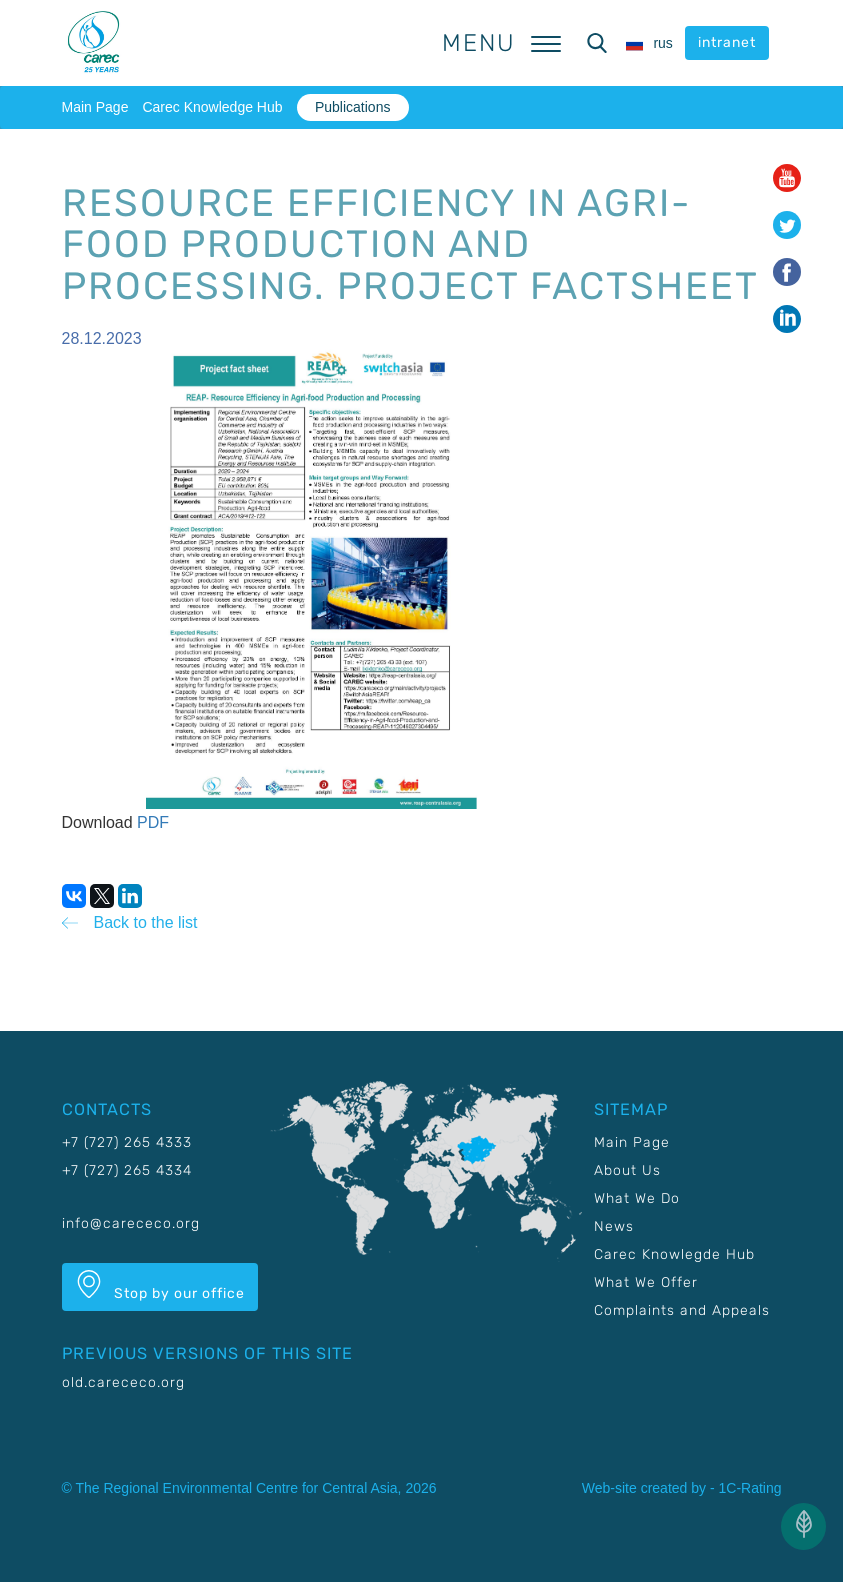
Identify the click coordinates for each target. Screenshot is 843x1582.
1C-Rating (749, 1488)
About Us (627, 1170)
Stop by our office (160, 1286)
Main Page (95, 107)
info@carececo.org (131, 1223)
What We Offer (646, 1282)
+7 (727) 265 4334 (127, 1170)
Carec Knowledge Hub (212, 107)
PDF (153, 822)
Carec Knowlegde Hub (674, 1254)
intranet (727, 42)
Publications (353, 107)
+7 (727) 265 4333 (127, 1142)
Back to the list (146, 922)
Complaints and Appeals (682, 1310)
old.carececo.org (123, 1382)
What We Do (637, 1198)
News (614, 1226)
